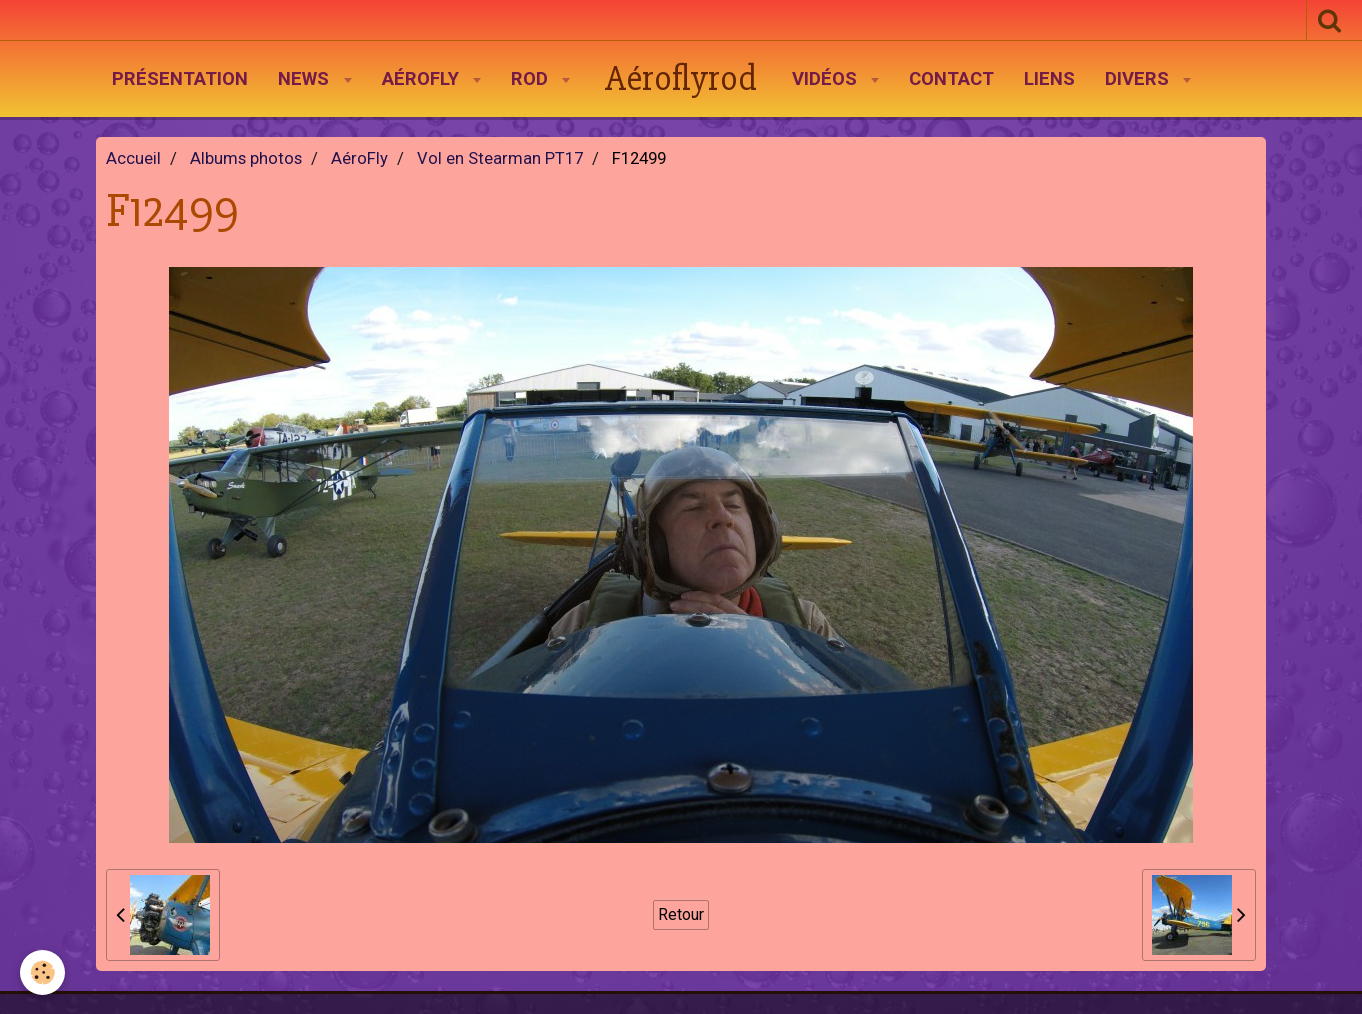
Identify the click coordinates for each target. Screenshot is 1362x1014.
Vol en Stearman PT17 (500, 158)
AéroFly (423, 79)
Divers (1139, 79)
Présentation (180, 79)
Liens (1049, 79)
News (306, 79)
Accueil (133, 158)
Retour (681, 914)
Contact (951, 79)
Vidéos (827, 79)
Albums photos (246, 158)
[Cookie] (42, 972)
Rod (532, 79)
